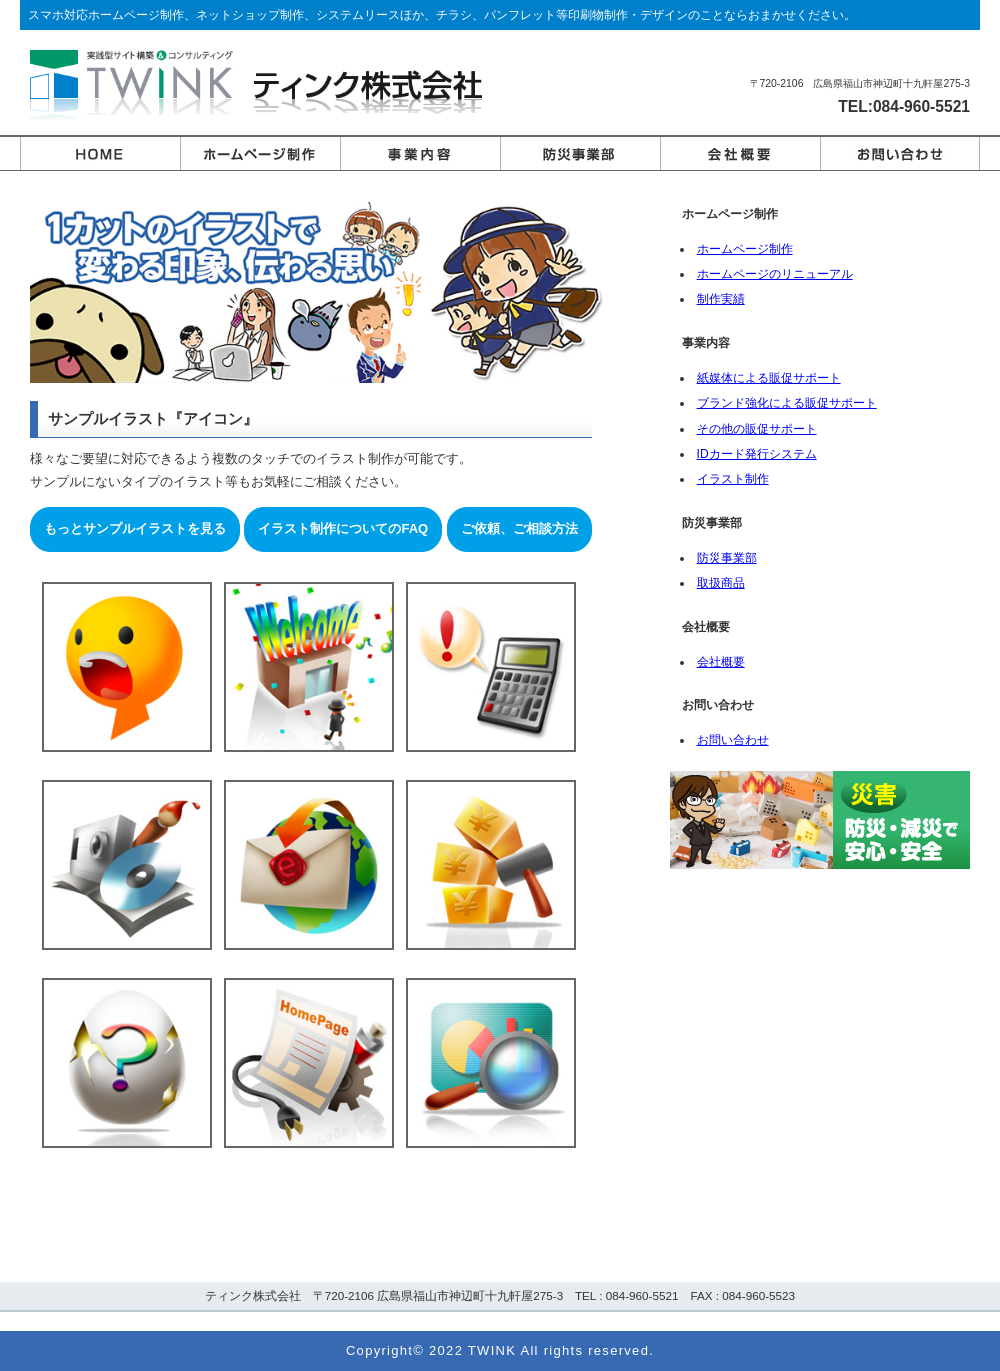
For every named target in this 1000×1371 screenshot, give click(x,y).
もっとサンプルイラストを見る (135, 528)
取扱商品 (717, 583)
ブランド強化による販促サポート (783, 403)
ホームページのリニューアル (771, 274)
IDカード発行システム (753, 454)
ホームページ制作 (741, 249)
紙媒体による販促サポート (765, 378)
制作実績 (717, 299)
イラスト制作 (729, 479)
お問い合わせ (729, 740)
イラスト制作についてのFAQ (343, 528)
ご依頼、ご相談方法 (519, 528)
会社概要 (717, 662)
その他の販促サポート (753, 429)
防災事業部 (723, 558)
